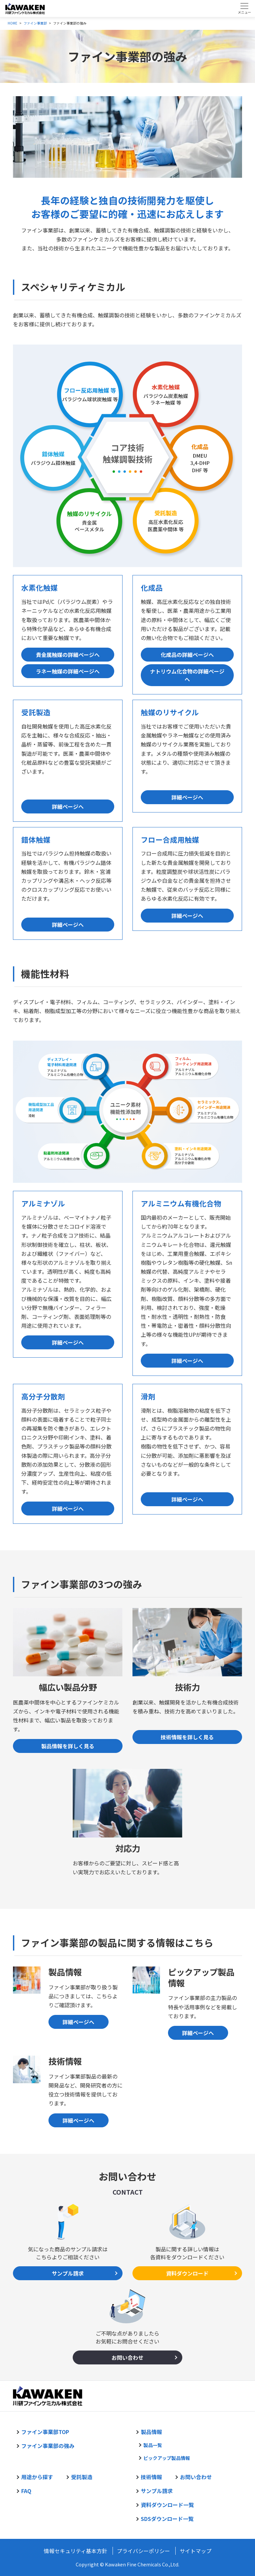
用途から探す (37, 2477)
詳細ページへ (68, 806)
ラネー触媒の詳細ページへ (68, 671)
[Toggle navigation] (244, 8)
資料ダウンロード (187, 2273)
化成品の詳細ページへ (187, 655)
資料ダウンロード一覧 (167, 2505)
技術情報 (151, 2477)
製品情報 (151, 2432)
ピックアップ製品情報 (166, 2458)
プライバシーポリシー (143, 2551)
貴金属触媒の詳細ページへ (68, 655)
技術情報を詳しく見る (187, 1737)
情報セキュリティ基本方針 (75, 2551)
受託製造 (81, 2477)
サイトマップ (196, 2551)
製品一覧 (152, 2445)
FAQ (26, 2491)
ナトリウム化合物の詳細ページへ (187, 675)
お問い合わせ (127, 2357)
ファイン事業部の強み (47, 2446)
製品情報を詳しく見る (67, 1746)
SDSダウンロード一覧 (167, 2519)
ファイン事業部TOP (45, 2432)
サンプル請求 (68, 2273)
